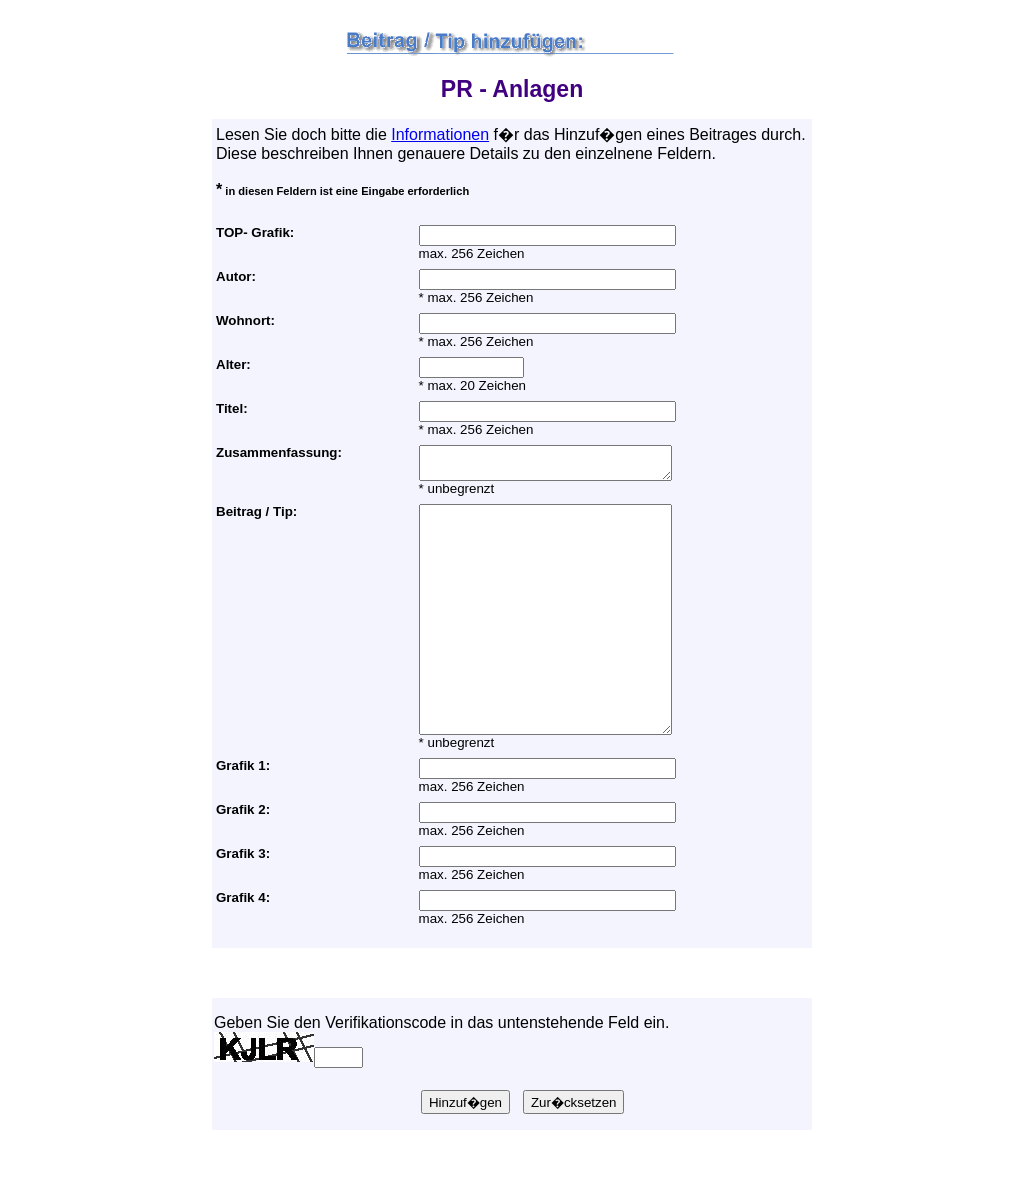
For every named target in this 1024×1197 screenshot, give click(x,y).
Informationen (440, 134)
